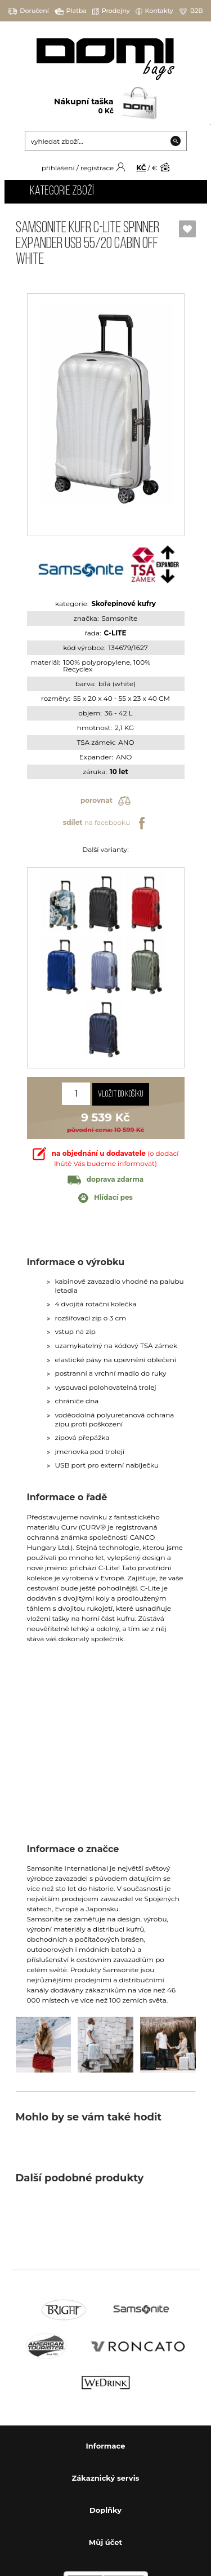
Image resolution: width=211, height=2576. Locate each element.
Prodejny (111, 11)
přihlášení (58, 168)
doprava (105, 1179)
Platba (71, 11)
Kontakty (154, 11)
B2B (191, 11)
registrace (97, 168)
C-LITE (115, 633)
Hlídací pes (105, 1198)
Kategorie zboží (62, 191)
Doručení (28, 11)
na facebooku (105, 823)
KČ (141, 168)
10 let (119, 771)
